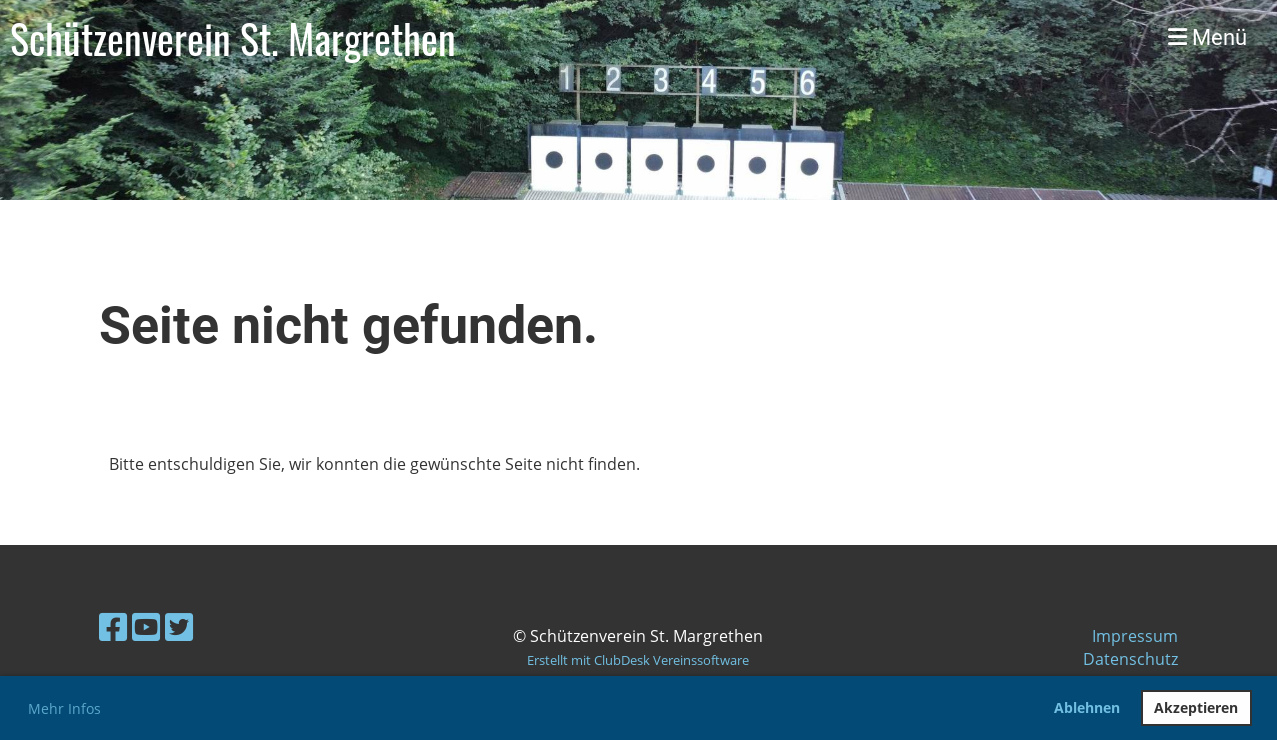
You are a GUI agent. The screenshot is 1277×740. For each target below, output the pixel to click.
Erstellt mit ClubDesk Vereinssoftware (638, 660)
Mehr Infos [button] (64, 708)
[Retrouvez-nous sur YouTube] (146, 626)
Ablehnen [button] (1087, 707)
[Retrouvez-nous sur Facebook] (113, 626)
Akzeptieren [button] (1196, 707)
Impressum (1135, 636)
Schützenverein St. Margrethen (233, 38)
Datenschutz (1130, 659)
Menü (1207, 37)
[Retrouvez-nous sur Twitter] (179, 626)
